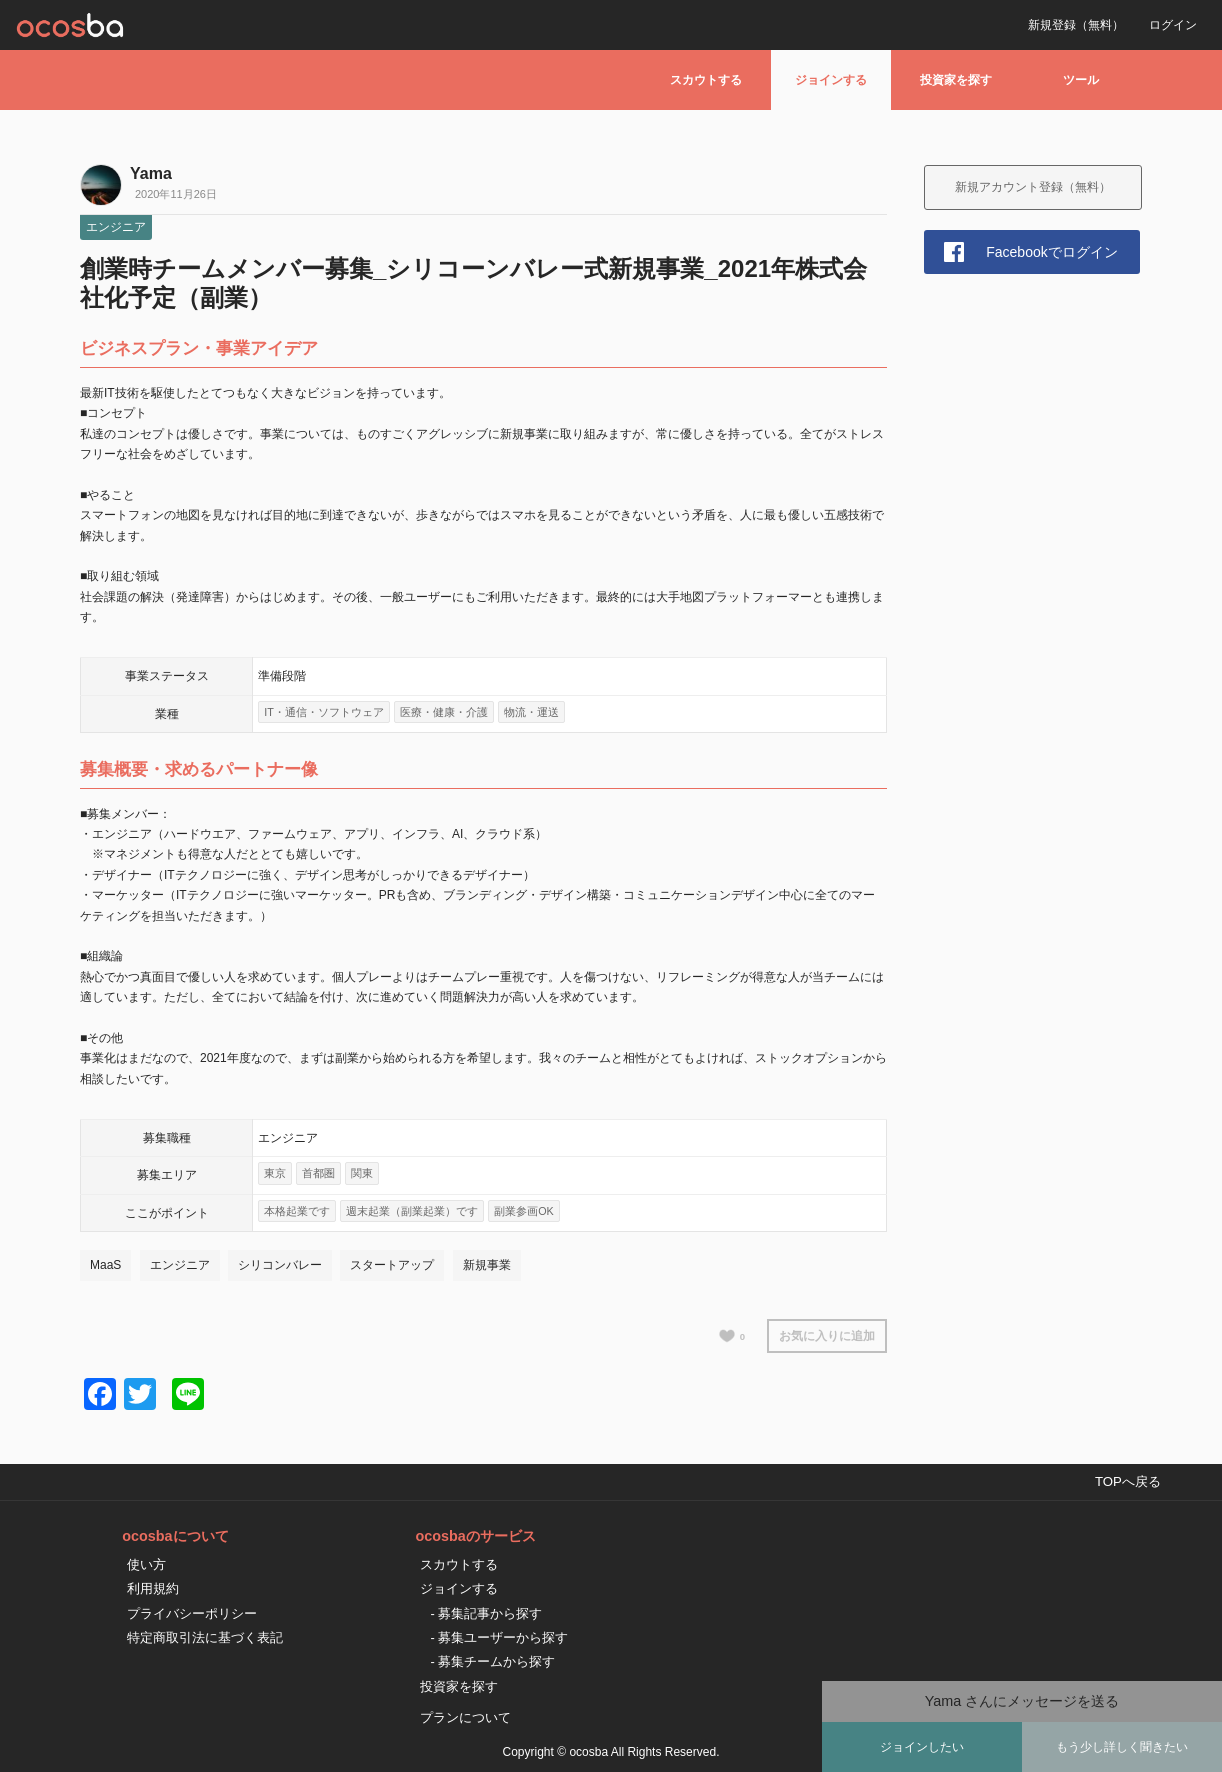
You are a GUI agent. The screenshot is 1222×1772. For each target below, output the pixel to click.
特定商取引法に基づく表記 (205, 1637)
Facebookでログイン (1051, 252)
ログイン (1173, 25)
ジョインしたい (922, 1747)
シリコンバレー (280, 1265)
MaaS (105, 1265)
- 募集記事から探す (486, 1613)
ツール (1081, 80)
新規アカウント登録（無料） (1033, 187)
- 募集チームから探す (492, 1661)
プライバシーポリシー (192, 1613)
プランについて (465, 1717)
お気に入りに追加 (827, 1336)
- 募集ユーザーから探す (499, 1637)
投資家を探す (956, 80)
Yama (151, 173)
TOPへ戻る (1128, 1481)
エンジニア (116, 227)
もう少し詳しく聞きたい (1122, 1747)
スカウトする (706, 80)
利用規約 (153, 1588)
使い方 (146, 1564)
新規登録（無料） (1076, 25)
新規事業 (487, 1265)
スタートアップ (392, 1265)
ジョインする (831, 80)
